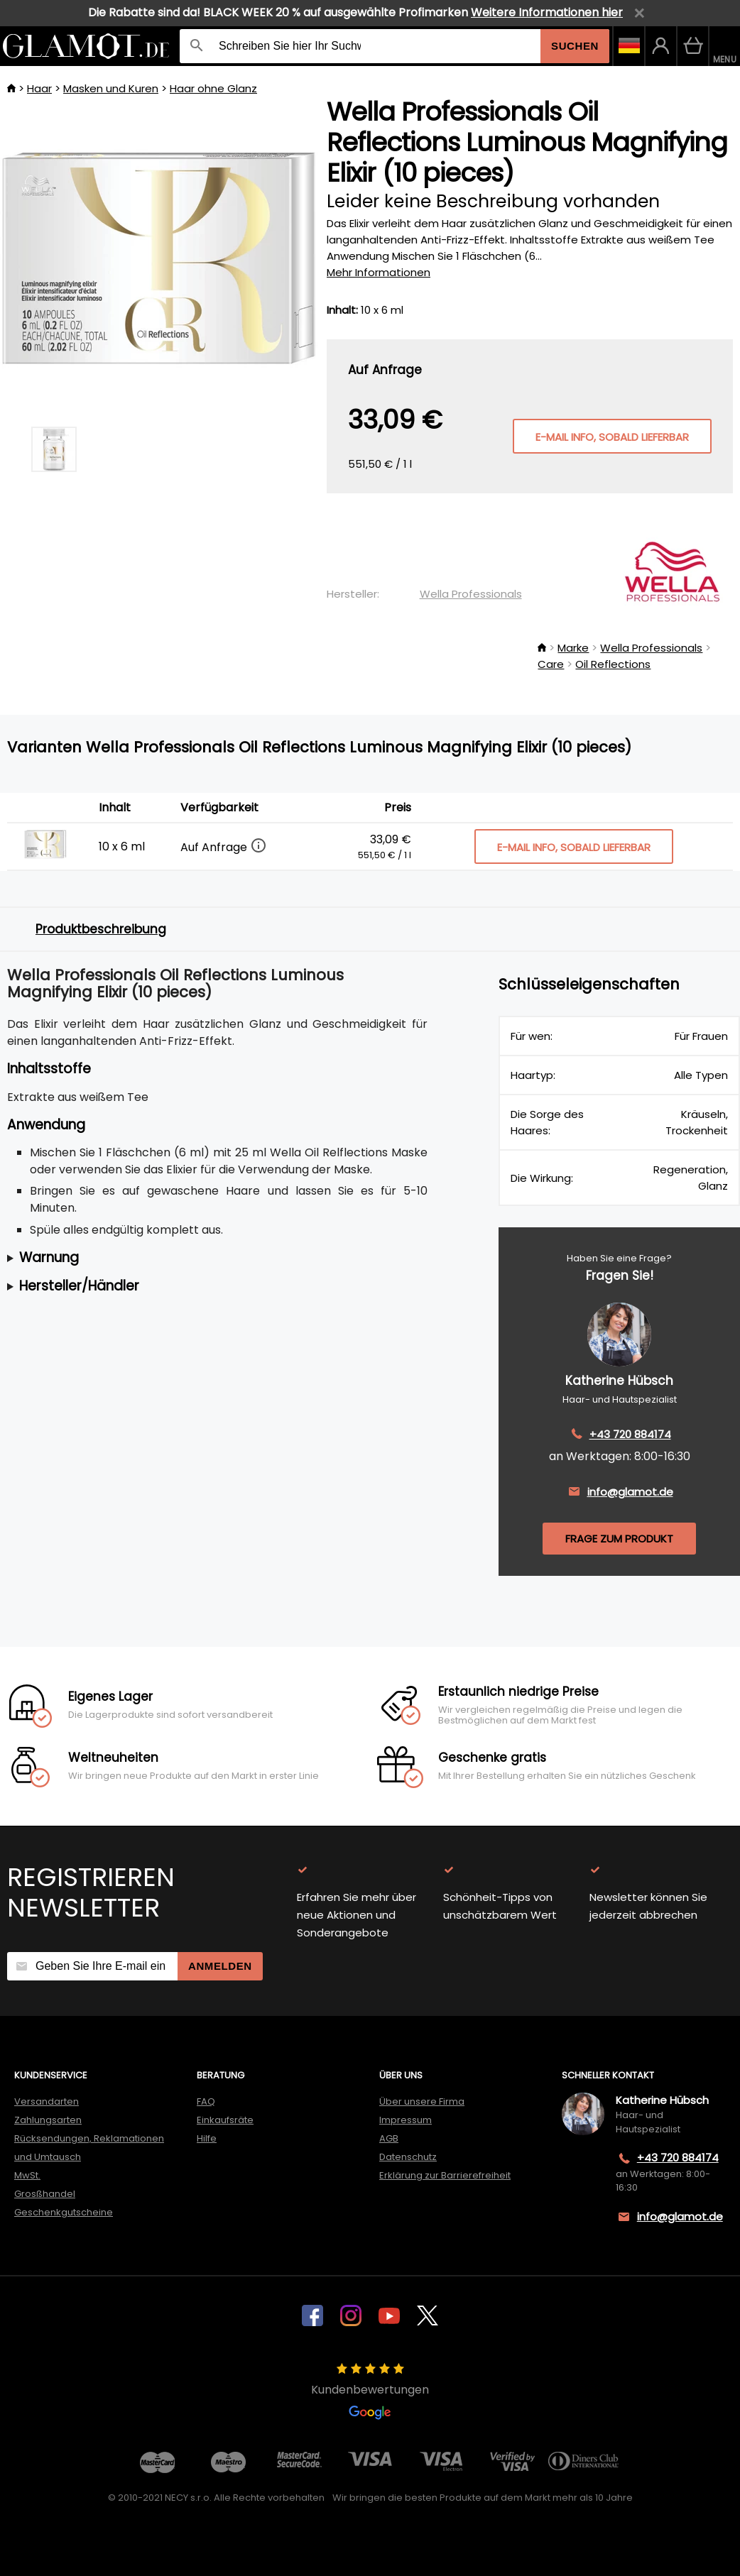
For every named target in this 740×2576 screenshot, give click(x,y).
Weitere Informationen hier (547, 12)
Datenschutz (408, 2157)
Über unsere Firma (421, 2101)
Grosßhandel (44, 2193)
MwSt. (27, 2175)
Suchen (575, 46)
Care (551, 664)
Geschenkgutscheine (63, 2212)
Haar (39, 88)
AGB (388, 2138)
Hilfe (207, 2138)
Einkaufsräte (225, 2120)
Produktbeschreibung (101, 929)
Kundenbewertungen (370, 2391)
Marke (573, 647)
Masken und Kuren (110, 88)
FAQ (206, 2101)
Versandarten (46, 2101)
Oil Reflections (613, 664)
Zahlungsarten (48, 2120)
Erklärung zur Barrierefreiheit (445, 2175)
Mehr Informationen (378, 272)
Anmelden (220, 1966)
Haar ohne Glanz (213, 88)
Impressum (405, 2120)
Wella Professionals (471, 593)
